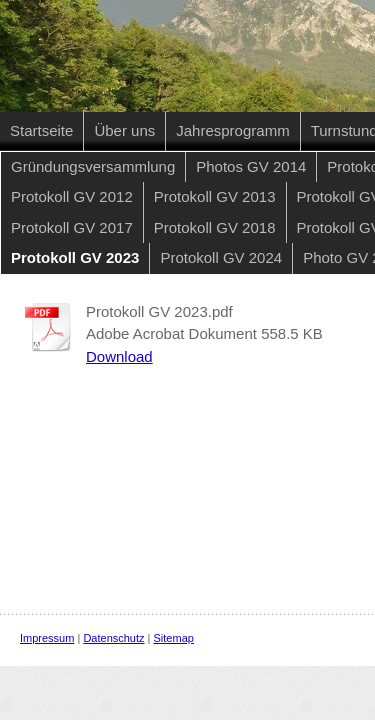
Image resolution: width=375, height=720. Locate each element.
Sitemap (174, 638)
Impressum (47, 638)
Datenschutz (113, 638)
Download (119, 356)
